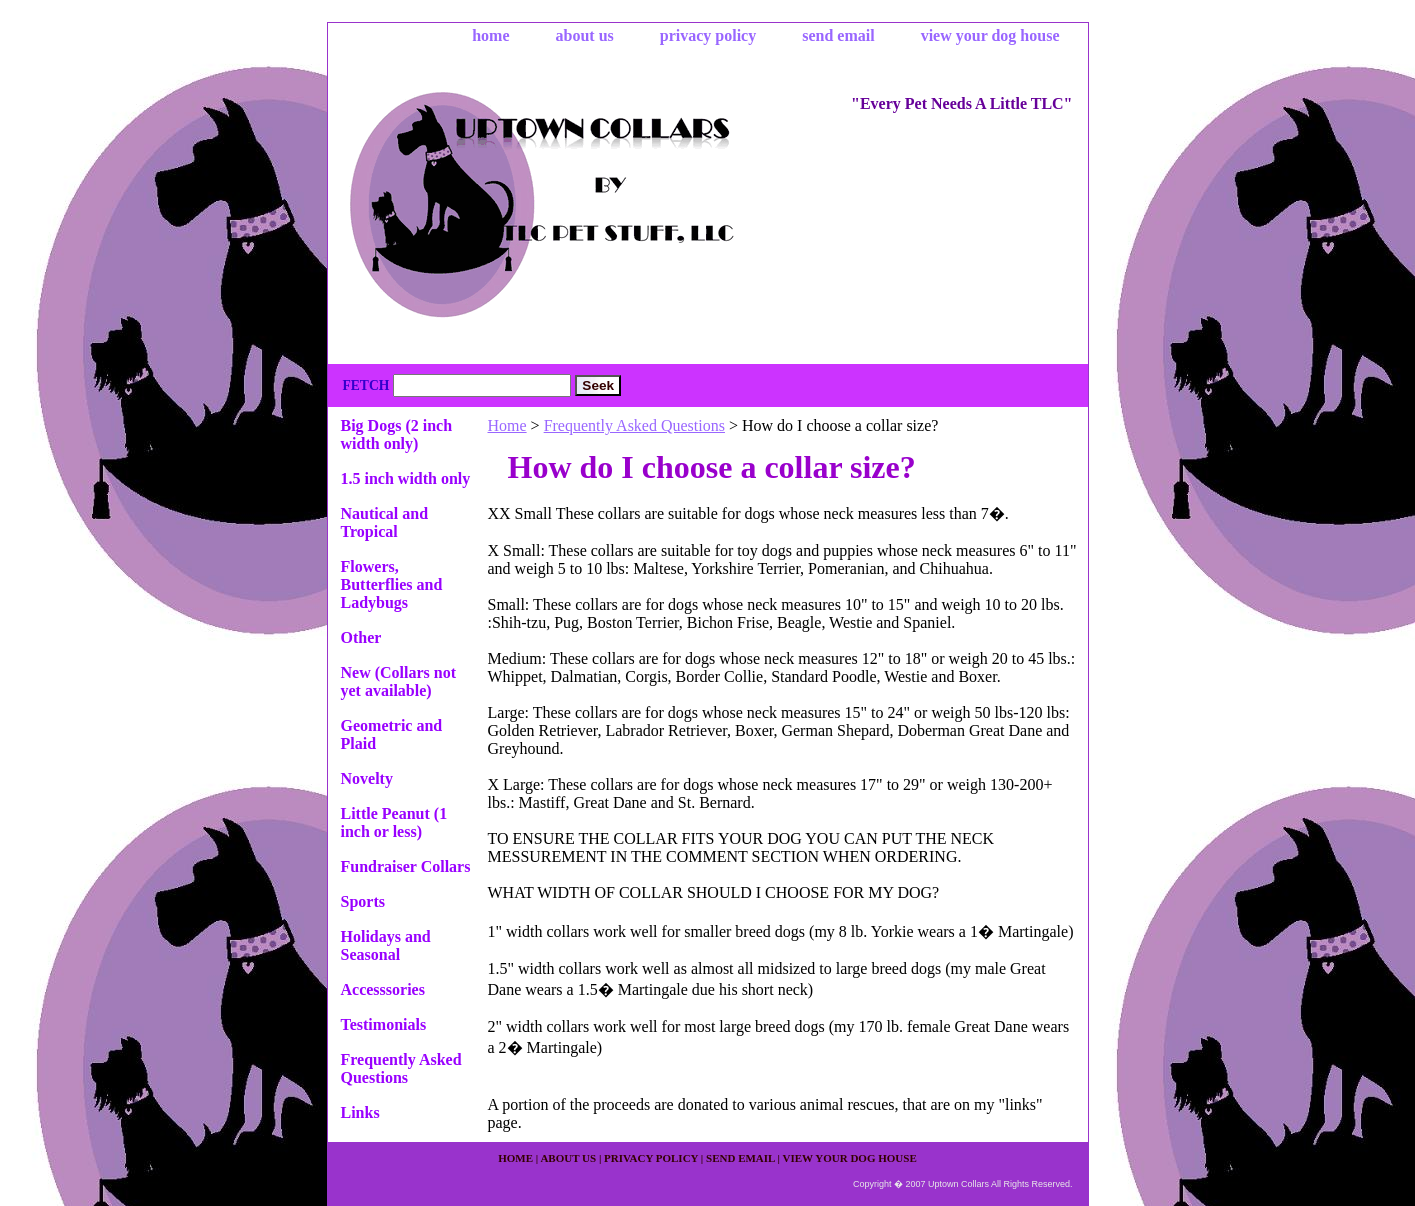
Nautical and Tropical (385, 522)
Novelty (367, 778)
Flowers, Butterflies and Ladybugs (392, 584)
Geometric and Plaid (392, 734)
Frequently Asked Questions (634, 425)
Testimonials (384, 1024)
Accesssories (383, 989)
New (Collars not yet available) (399, 681)
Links (360, 1112)
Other (361, 637)
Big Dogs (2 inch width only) (397, 434)
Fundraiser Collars (406, 866)
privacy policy (708, 35)
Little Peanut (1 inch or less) (394, 822)
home (490, 35)
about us (585, 35)
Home (507, 425)
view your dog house (990, 35)
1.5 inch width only (406, 478)
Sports (363, 901)
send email (838, 35)
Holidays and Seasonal (386, 945)
